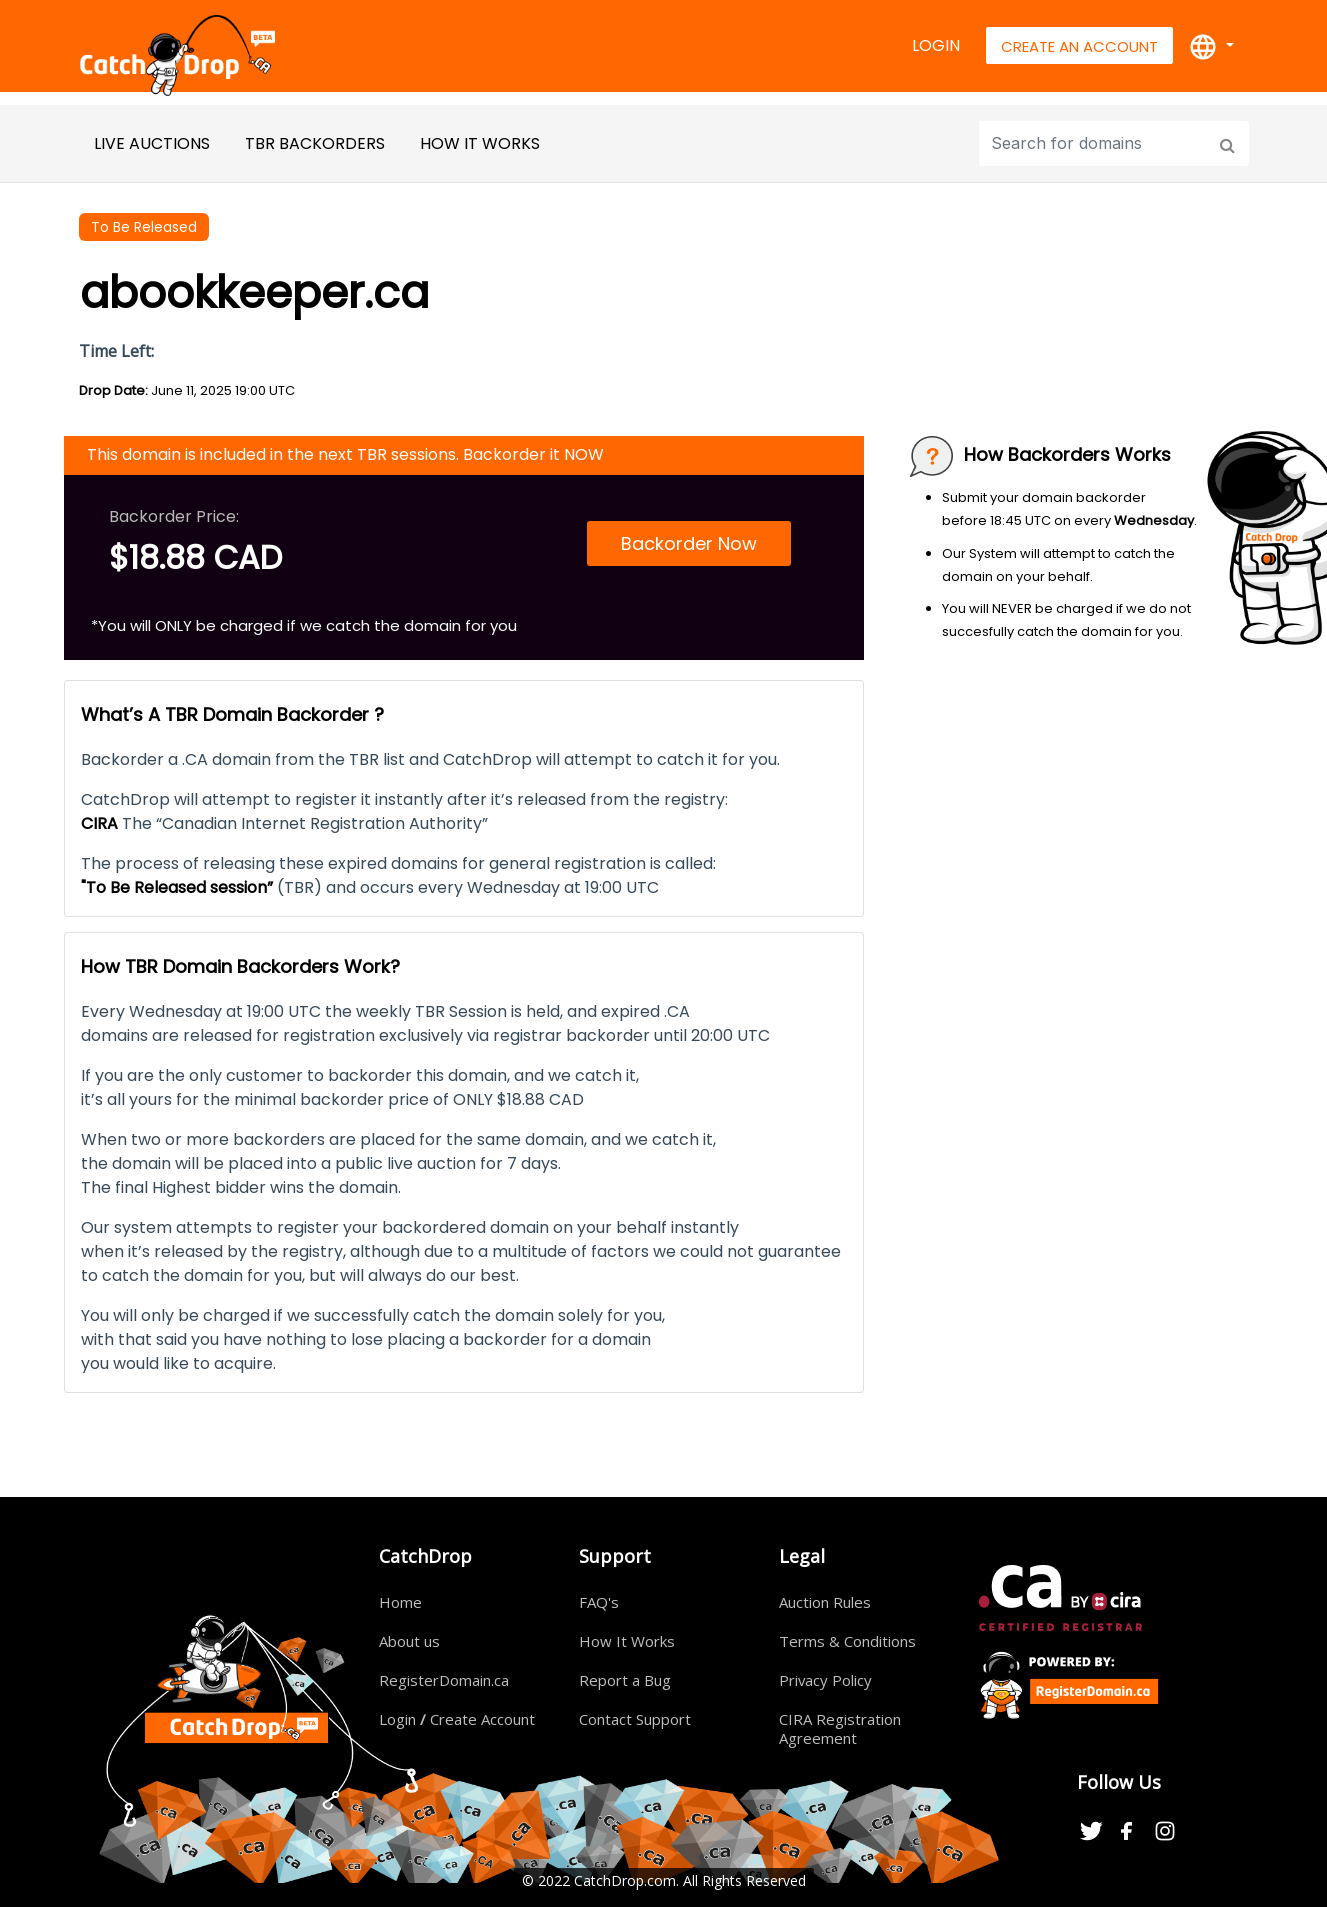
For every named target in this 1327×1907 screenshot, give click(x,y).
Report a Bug (625, 1680)
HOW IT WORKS (480, 143)
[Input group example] (1095, 143)
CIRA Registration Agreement (840, 1728)
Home (400, 1602)
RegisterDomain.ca (444, 1680)
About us (409, 1641)
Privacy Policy (826, 1680)
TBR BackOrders (315, 143)
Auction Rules (825, 1602)
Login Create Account (457, 1719)
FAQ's (599, 1602)
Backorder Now (689, 543)
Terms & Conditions (847, 1641)
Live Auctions (152, 143)
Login (936, 45)
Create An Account (1079, 46)
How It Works (627, 1641)
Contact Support (635, 1719)
